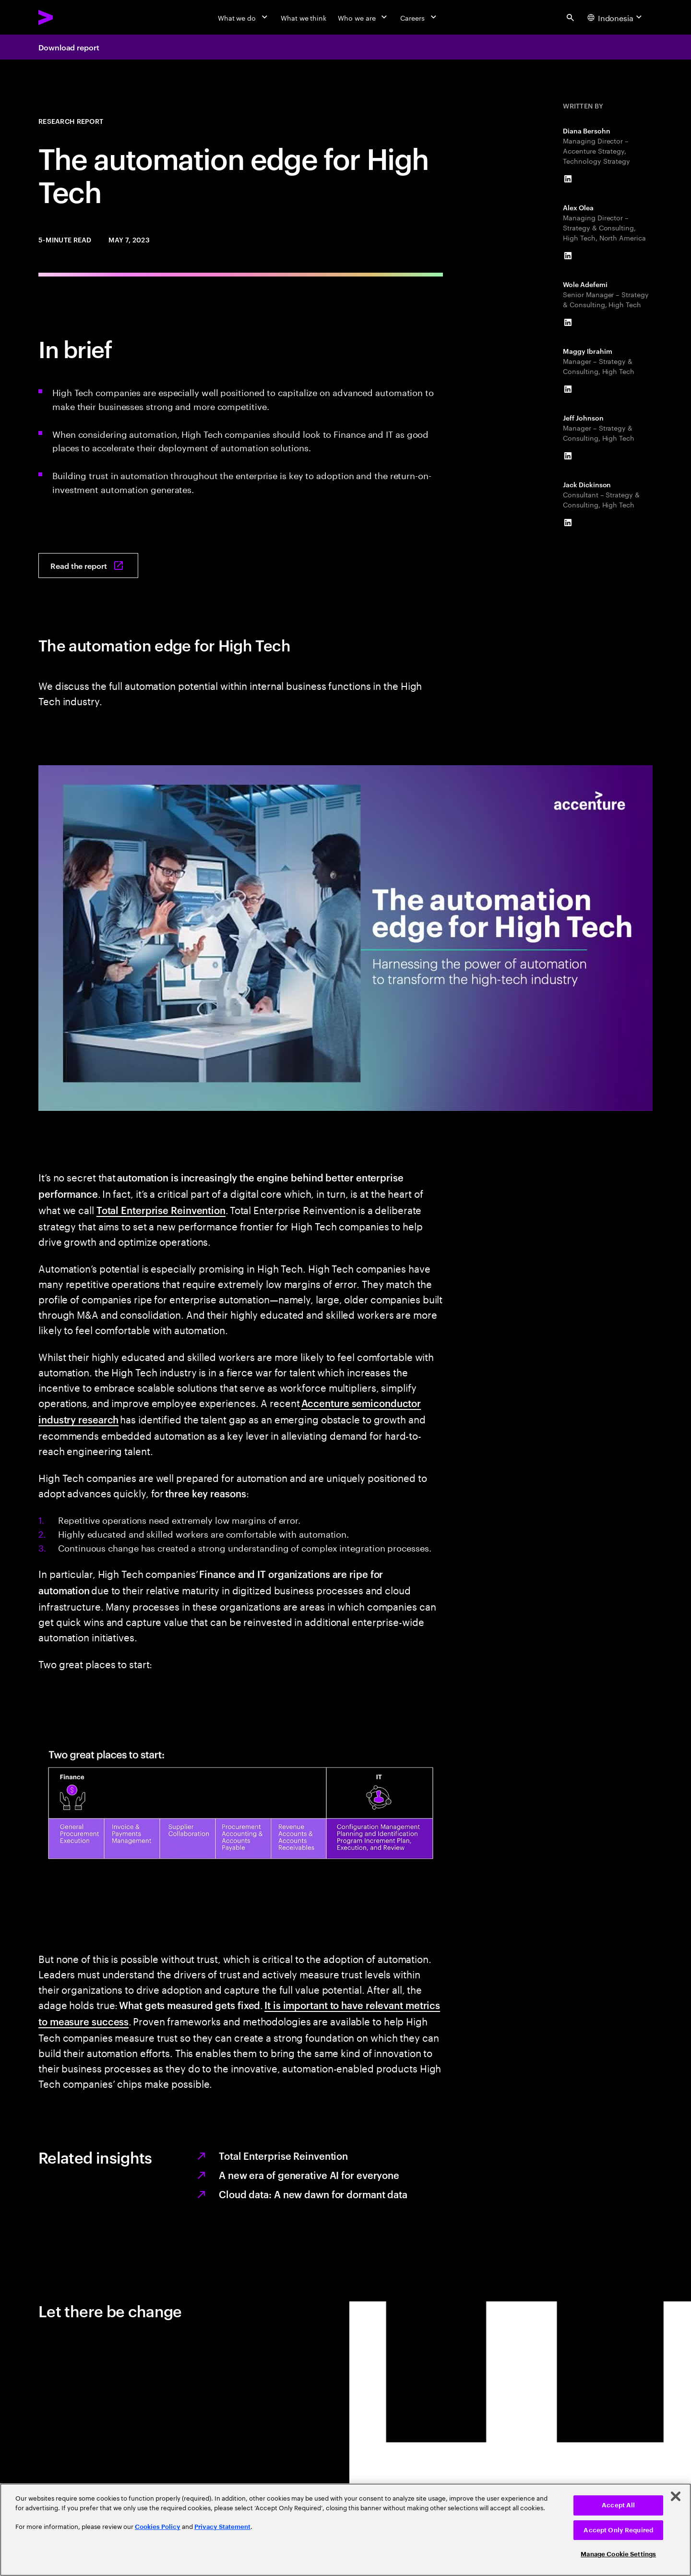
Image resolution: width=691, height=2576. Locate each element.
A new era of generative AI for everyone (309, 2174)
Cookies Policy (157, 2527)
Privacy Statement (222, 2527)
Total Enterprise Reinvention (161, 1209)
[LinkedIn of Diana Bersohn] (567, 179)
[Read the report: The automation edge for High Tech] (88, 565)
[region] (345, 2529)
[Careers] (419, 17)
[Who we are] (363, 17)
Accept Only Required (618, 2530)
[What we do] (243, 17)
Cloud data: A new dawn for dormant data (313, 2194)
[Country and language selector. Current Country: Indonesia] (616, 17)
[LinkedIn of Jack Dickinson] (567, 522)
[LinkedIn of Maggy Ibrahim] (567, 389)
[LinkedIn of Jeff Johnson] (567, 456)
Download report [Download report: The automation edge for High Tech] (68, 47)
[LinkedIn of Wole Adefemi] (567, 322)
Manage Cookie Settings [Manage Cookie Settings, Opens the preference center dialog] (618, 2554)
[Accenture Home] (67, 17)
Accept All (618, 2505)
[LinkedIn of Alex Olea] (567, 255)
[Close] (675, 2496)
